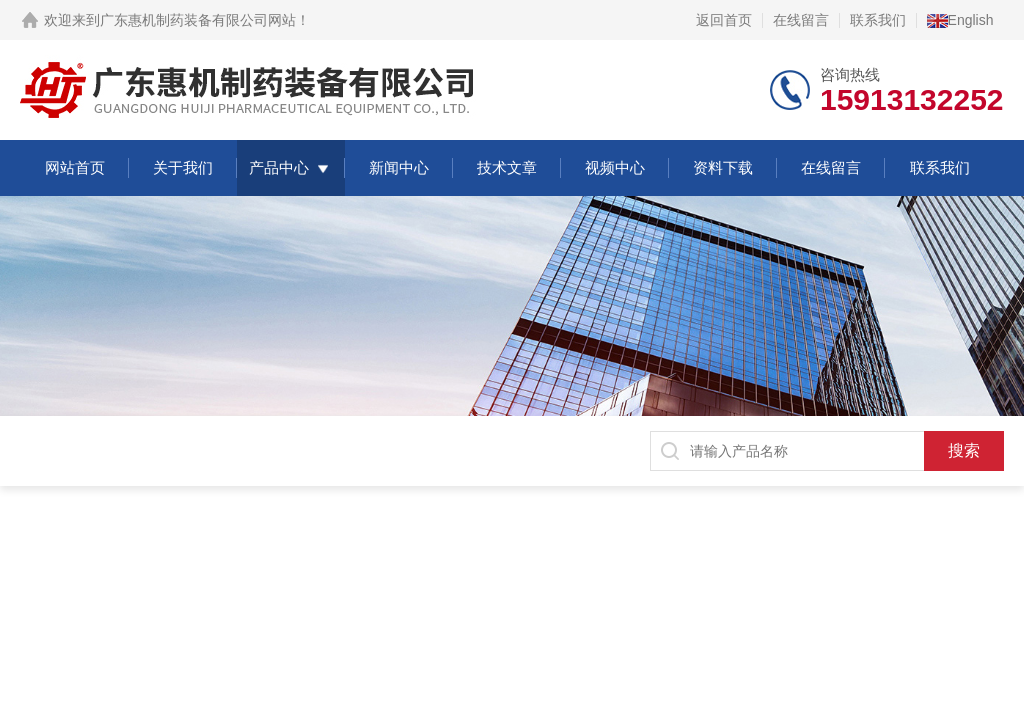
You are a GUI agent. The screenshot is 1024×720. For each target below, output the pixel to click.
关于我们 (183, 167)
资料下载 (723, 167)
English (960, 20)
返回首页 (724, 20)
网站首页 (75, 167)
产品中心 (279, 167)
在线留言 (801, 20)
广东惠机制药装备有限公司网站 (198, 20)
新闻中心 (399, 167)
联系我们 (878, 20)
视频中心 (615, 167)
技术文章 (507, 167)
